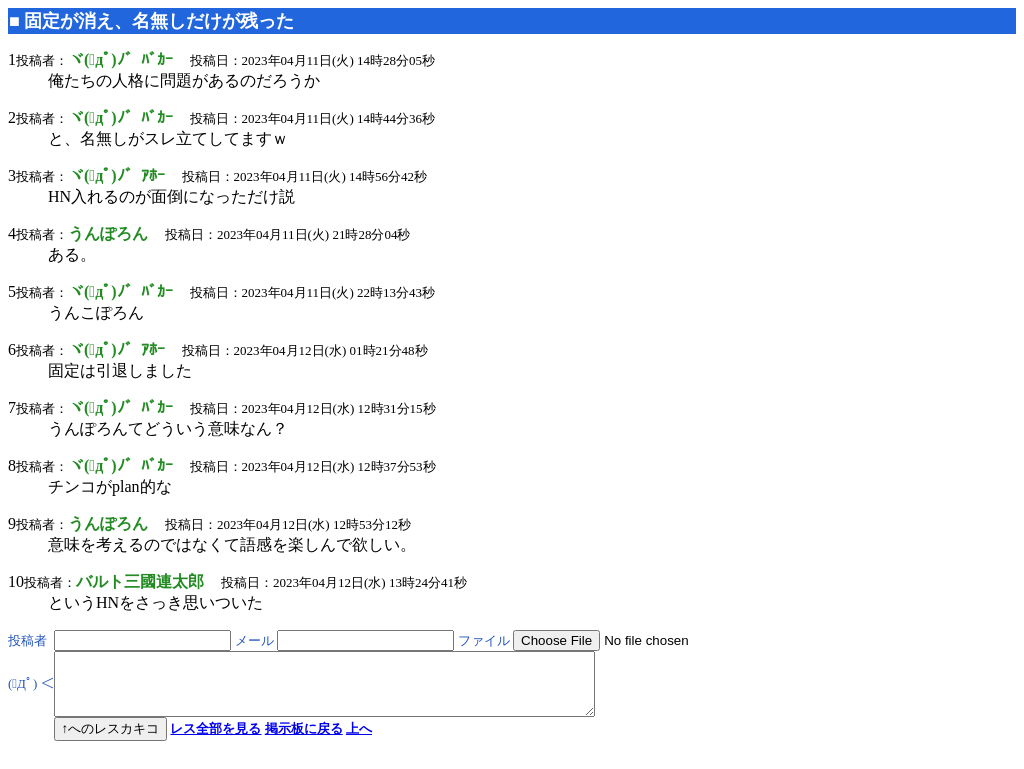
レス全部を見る (215, 740)
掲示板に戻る (304, 740)
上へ (359, 740)
